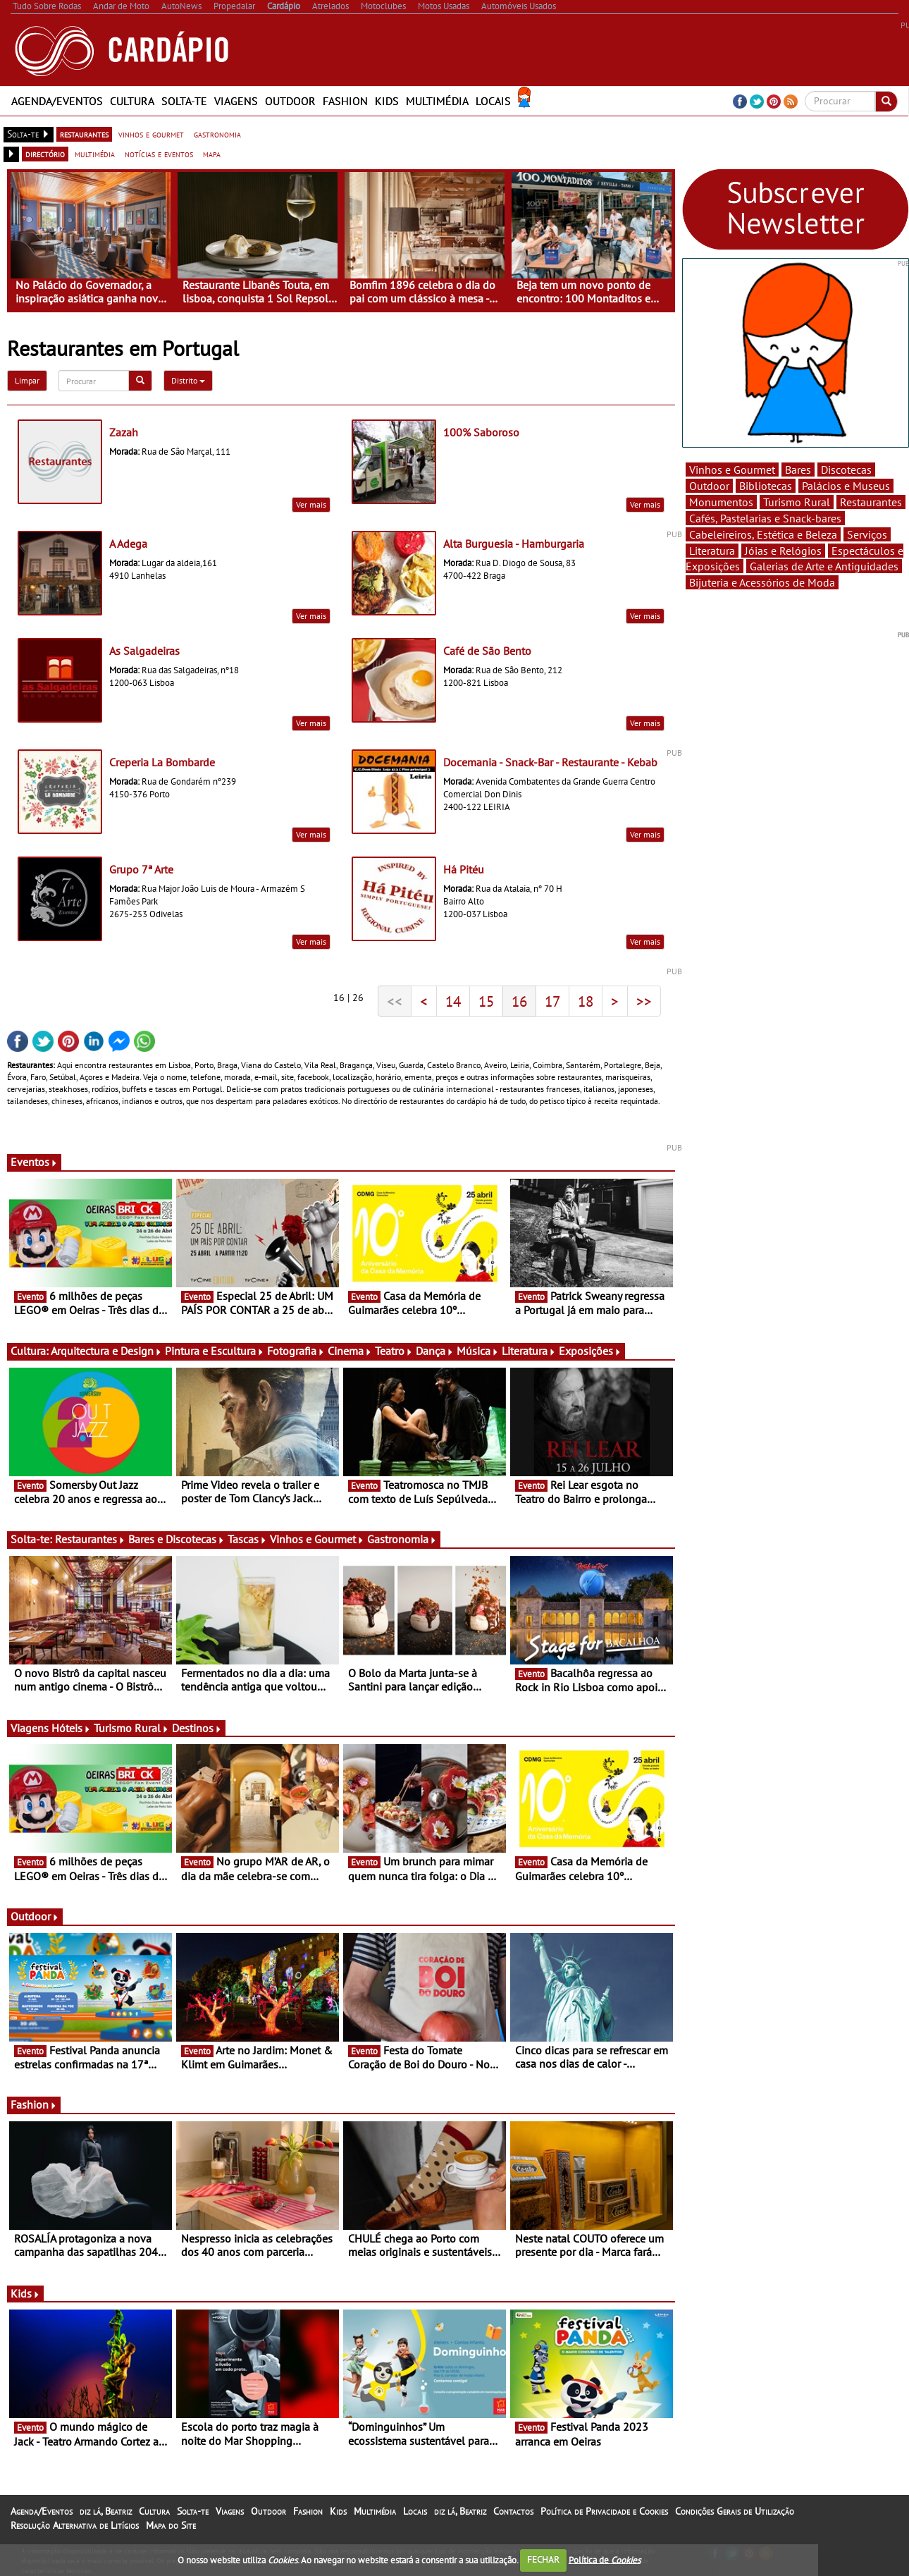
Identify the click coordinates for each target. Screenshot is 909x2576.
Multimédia (437, 101)
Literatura (529, 1351)
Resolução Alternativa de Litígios (75, 2525)
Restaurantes (90, 1539)
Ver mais (311, 504)
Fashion (345, 101)
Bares (798, 469)
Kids (387, 101)
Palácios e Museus (846, 486)
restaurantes (84, 134)
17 (552, 1001)
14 (453, 1001)
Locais (493, 101)
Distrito (188, 380)
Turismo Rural (131, 1728)
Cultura (132, 101)
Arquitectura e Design (106, 1351)
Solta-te (184, 101)
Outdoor (290, 101)
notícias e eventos (159, 153)
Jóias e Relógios (783, 551)
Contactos (513, 2511)
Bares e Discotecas (176, 1539)
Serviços (867, 534)
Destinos (197, 1728)
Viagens (236, 101)
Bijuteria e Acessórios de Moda (762, 582)
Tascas (247, 1539)
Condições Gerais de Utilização (734, 2511)
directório (45, 153)
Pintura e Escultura (214, 1351)
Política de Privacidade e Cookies (604, 2511)
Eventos (34, 1162)
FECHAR (543, 2559)
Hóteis (71, 1728)
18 (585, 1001)
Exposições (590, 1351)
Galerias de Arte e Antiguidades (824, 566)
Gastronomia (402, 1539)
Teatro (394, 1351)
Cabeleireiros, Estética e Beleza (763, 534)
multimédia (95, 153)
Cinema (350, 1351)
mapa (212, 153)
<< (394, 1001)
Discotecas (846, 469)
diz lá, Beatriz (106, 2511)
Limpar (27, 380)
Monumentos (721, 502)
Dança (435, 1351)
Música (478, 1351)
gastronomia (217, 134)
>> (644, 1001)
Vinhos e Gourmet (317, 1539)
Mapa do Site (171, 2525)
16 (519, 1001)
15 (486, 1001)
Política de (605, 2559)
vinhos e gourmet (151, 134)
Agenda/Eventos (57, 101)
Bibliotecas (765, 486)
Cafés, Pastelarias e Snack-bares (765, 518)
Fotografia (296, 1351)
